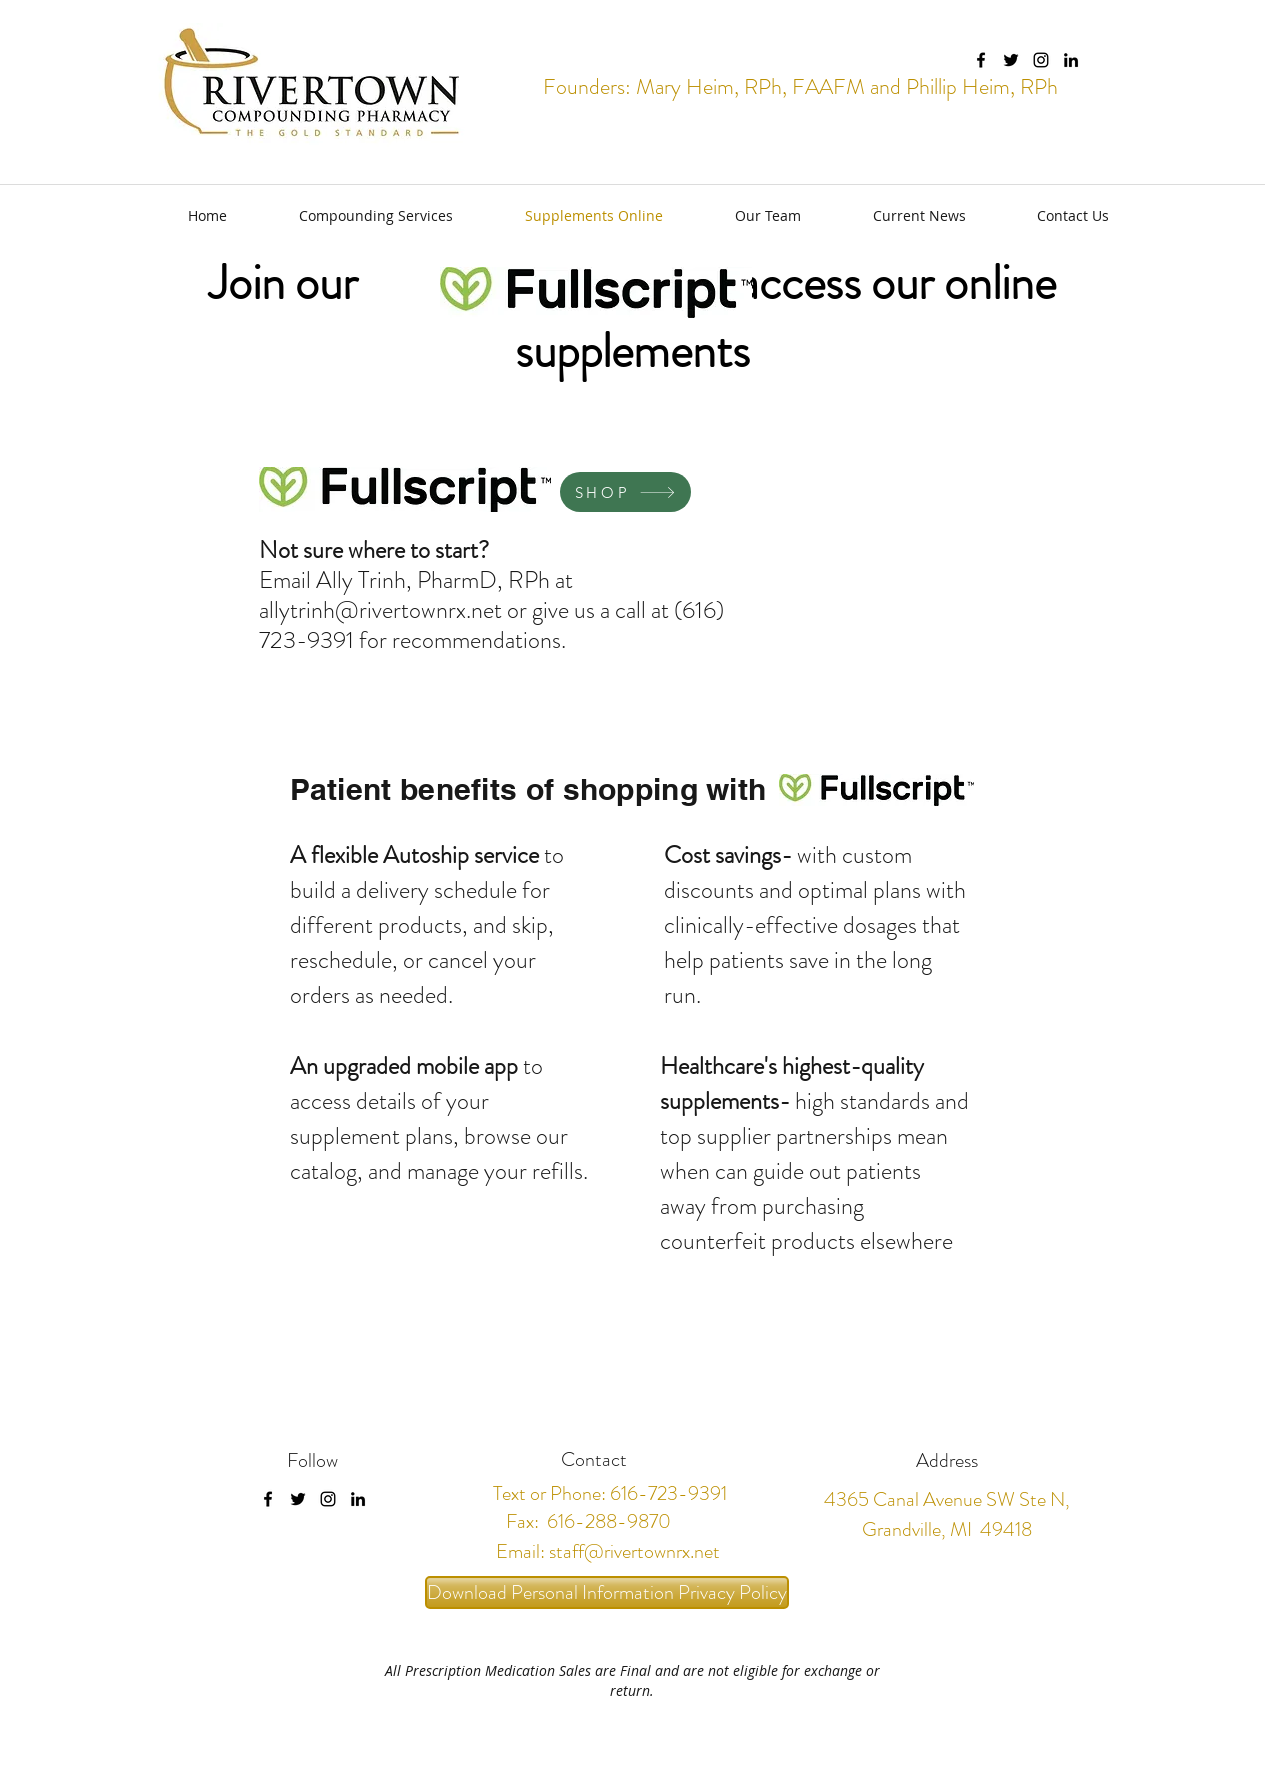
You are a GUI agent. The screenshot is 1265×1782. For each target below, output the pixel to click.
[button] (355, 215)
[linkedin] (1071, 60)
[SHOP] (625, 492)
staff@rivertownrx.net (634, 1551)
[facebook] (981, 60)
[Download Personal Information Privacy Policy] (607, 1592)
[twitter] (1011, 60)
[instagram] (1041, 60)
